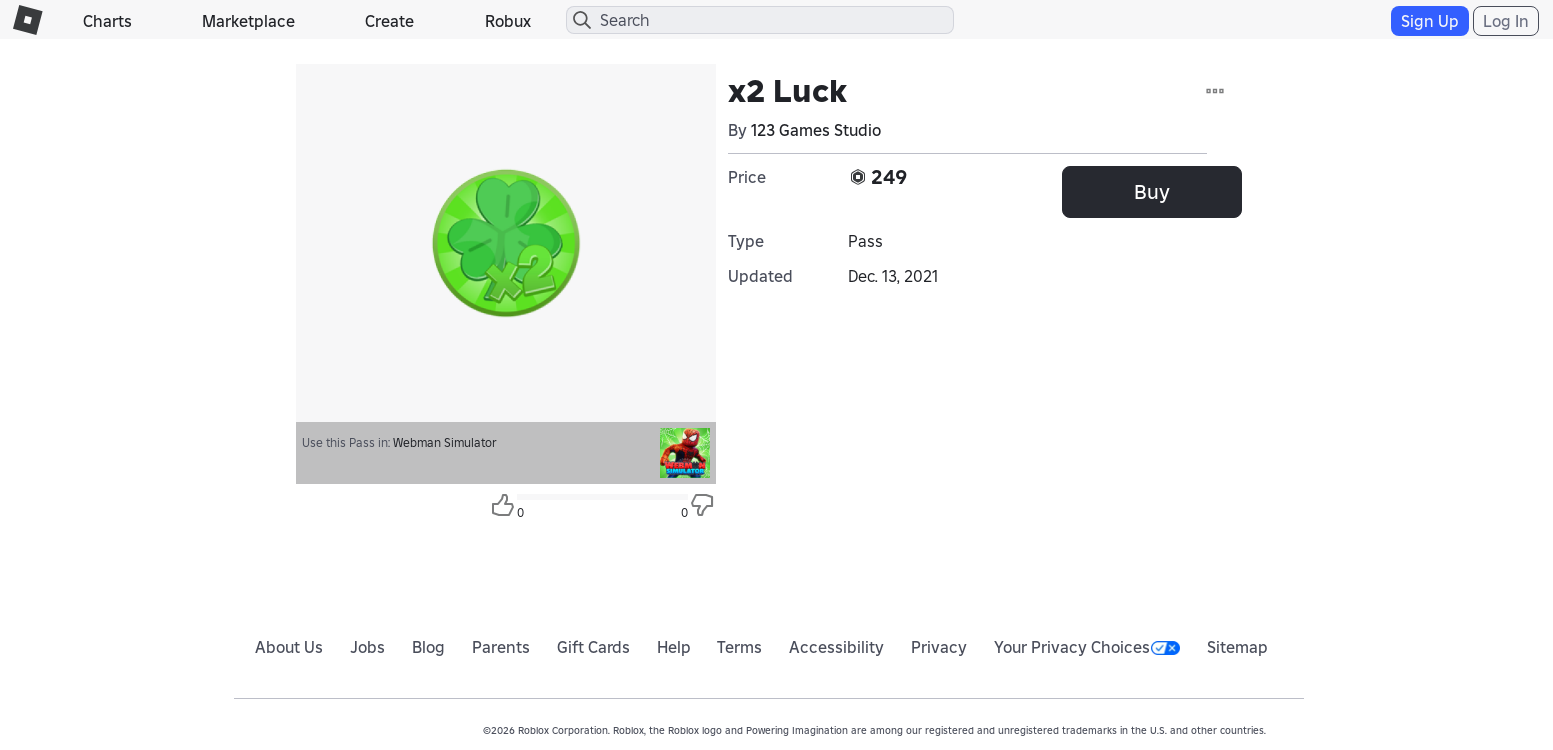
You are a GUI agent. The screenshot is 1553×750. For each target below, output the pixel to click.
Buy (1152, 192)
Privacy (939, 647)
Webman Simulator (445, 442)
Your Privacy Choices (1087, 647)
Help (674, 647)
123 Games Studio (816, 130)
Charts (107, 21)
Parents (501, 647)
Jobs (367, 647)
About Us (289, 647)
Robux (508, 21)
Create (389, 21)
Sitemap (1237, 647)
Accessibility (836, 647)
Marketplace (248, 21)
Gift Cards (593, 647)
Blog (428, 647)
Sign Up (1430, 21)
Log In (1506, 21)
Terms (739, 647)
